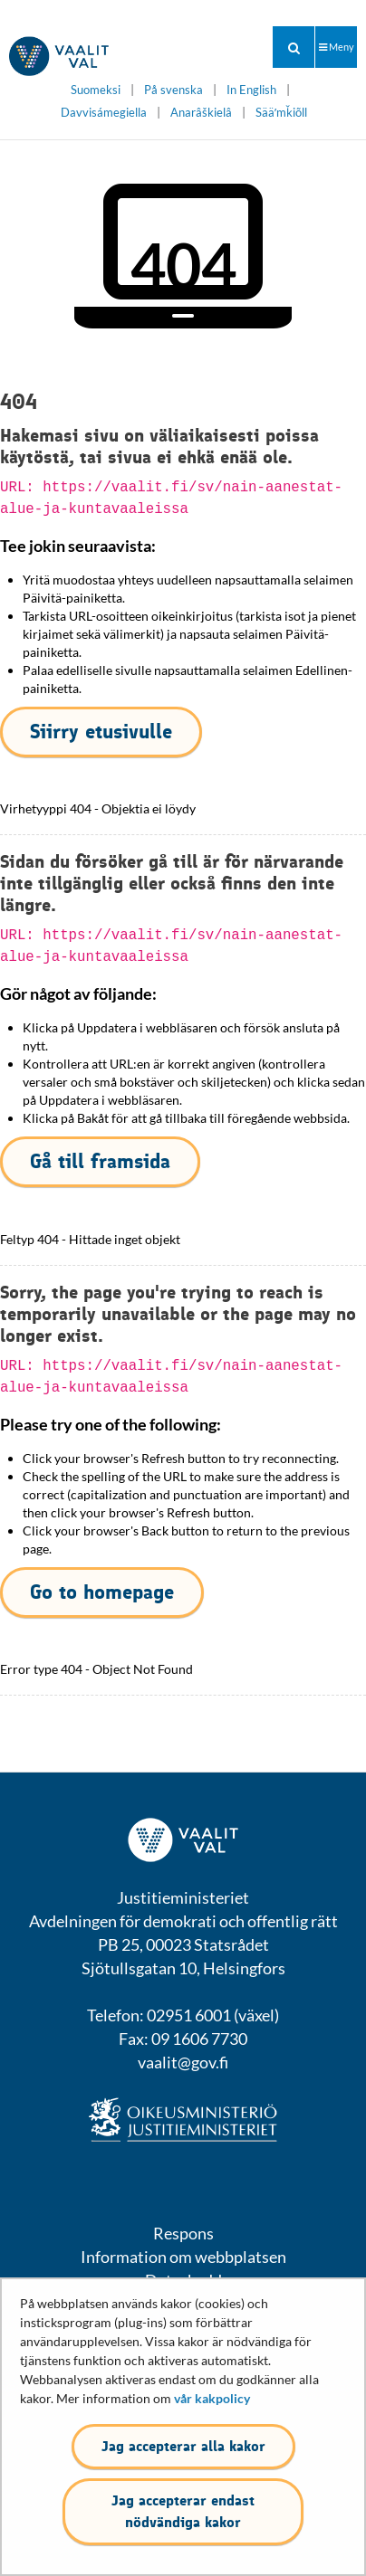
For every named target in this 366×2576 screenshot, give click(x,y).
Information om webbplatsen (183, 2257)
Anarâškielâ (201, 112)
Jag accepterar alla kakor (183, 2446)
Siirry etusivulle (101, 731)
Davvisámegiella (104, 112)
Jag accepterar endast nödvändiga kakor (183, 2511)
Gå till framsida (100, 1161)
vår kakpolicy (212, 2398)
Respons (183, 2233)
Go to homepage (102, 1592)
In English (251, 90)
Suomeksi (95, 90)
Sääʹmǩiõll (281, 112)
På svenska (173, 90)
